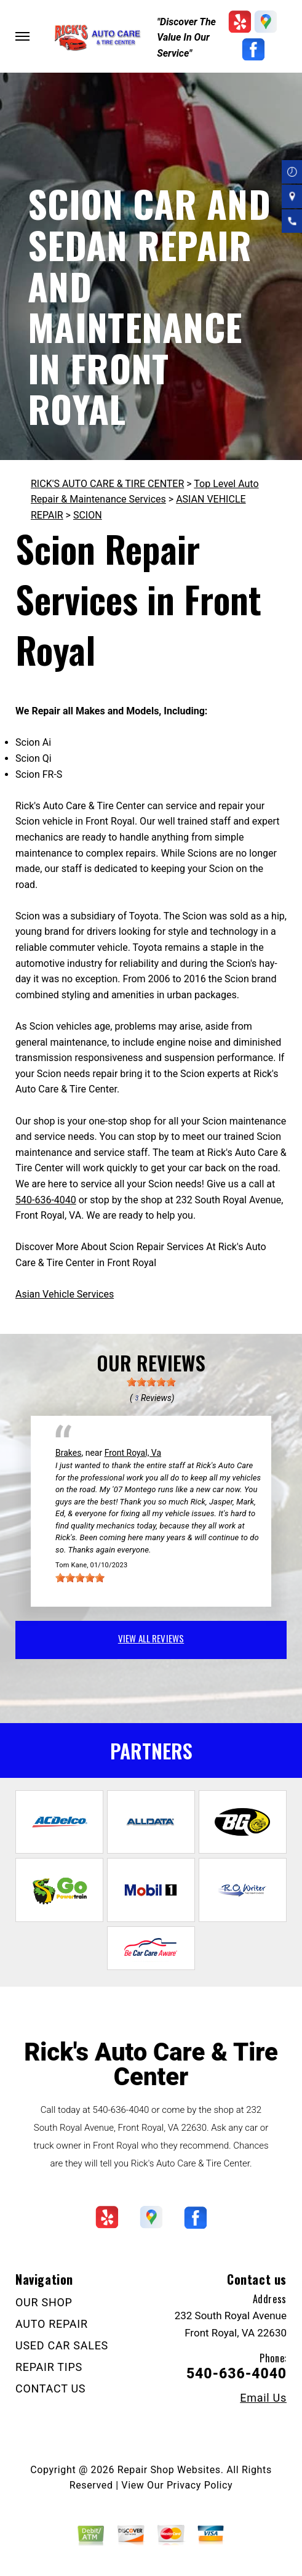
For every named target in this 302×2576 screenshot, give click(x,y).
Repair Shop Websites (169, 2470)
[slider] (151, 1382)
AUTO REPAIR (51, 2323)
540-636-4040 (45, 1200)
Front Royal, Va (133, 1453)
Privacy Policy (199, 2485)
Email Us (263, 2398)
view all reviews (151, 1638)
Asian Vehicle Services (64, 1294)
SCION (87, 515)
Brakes (68, 1453)
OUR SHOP (44, 2302)
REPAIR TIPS (48, 2366)
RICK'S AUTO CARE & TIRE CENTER (107, 484)
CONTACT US (50, 2388)
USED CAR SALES (61, 2345)
